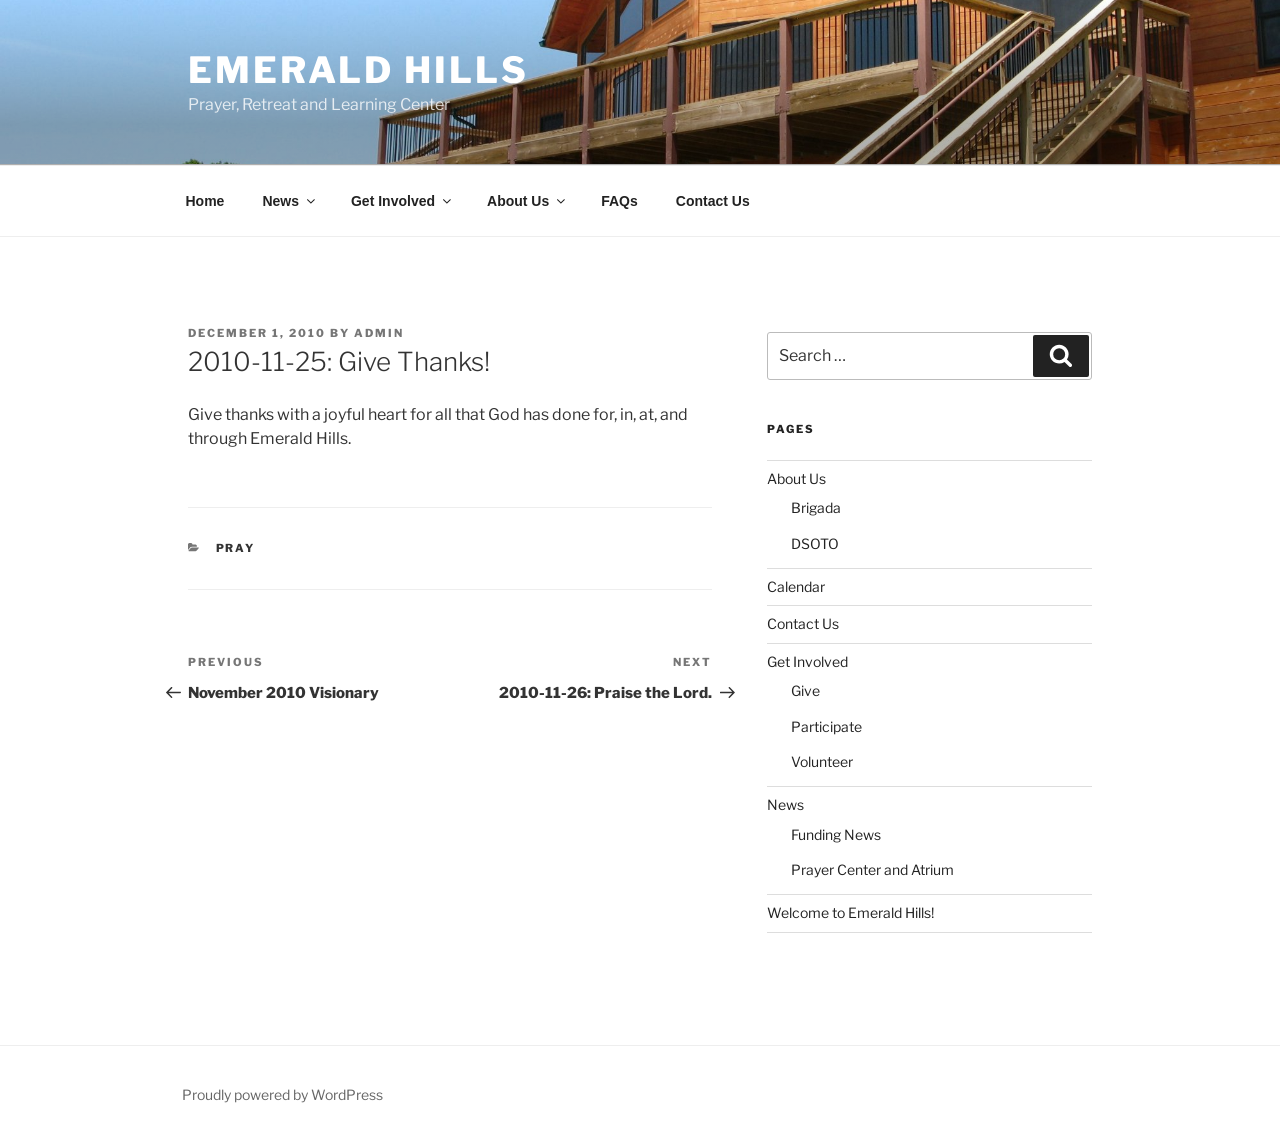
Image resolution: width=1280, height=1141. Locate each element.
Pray (236, 548)
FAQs (619, 201)
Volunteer (822, 761)
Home (205, 201)
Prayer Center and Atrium (872, 869)
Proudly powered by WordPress (282, 1094)
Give (805, 690)
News (290, 201)
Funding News (836, 834)
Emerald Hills (358, 70)
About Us (527, 201)
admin (379, 333)
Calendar (796, 586)
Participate (826, 726)
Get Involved (402, 201)
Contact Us (713, 201)
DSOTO (815, 543)
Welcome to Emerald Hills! (850, 912)
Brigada (816, 507)
